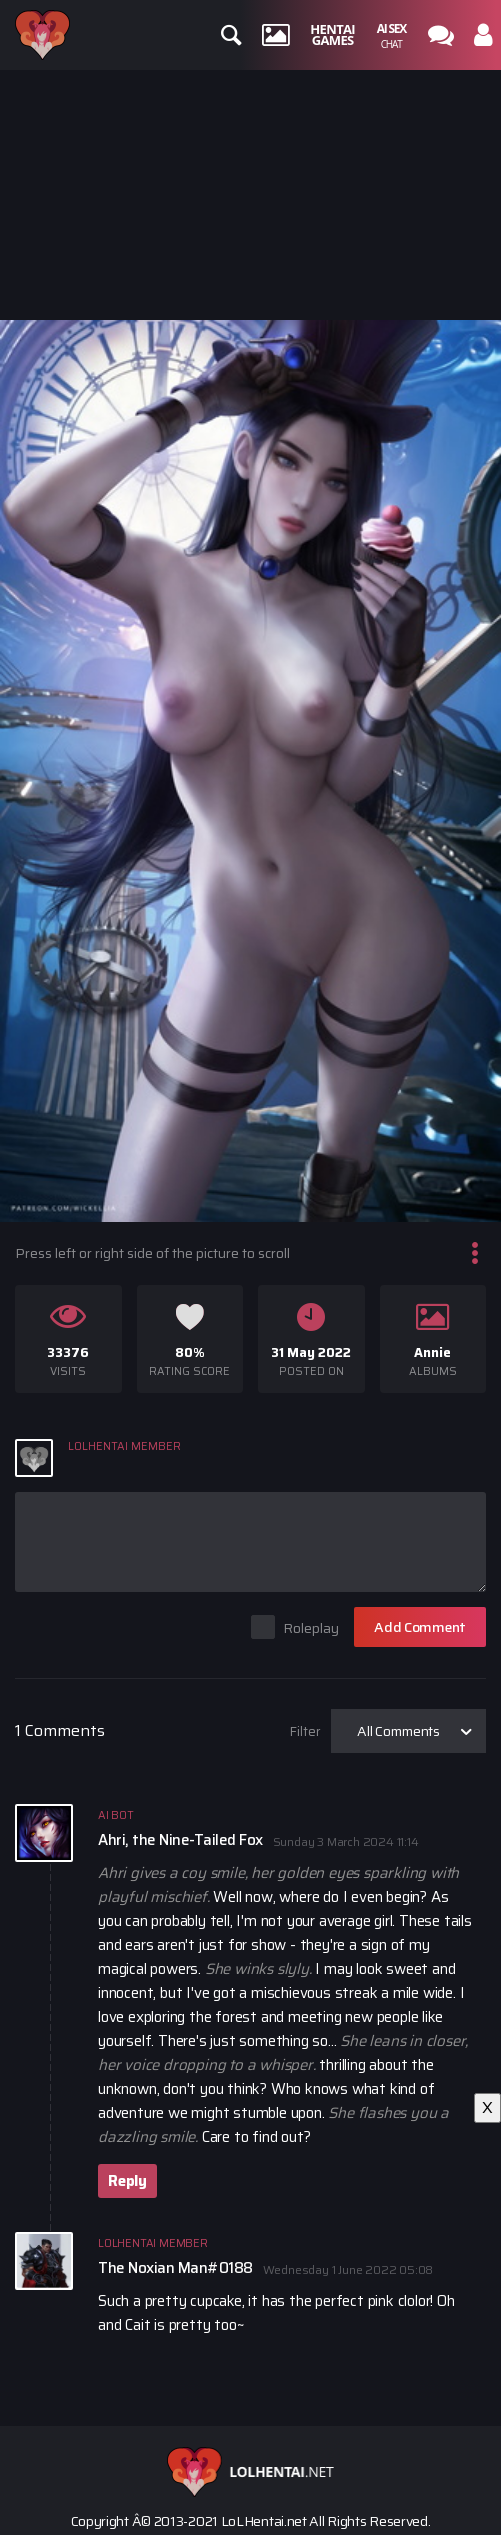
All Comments (398, 1731)
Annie (432, 1352)
